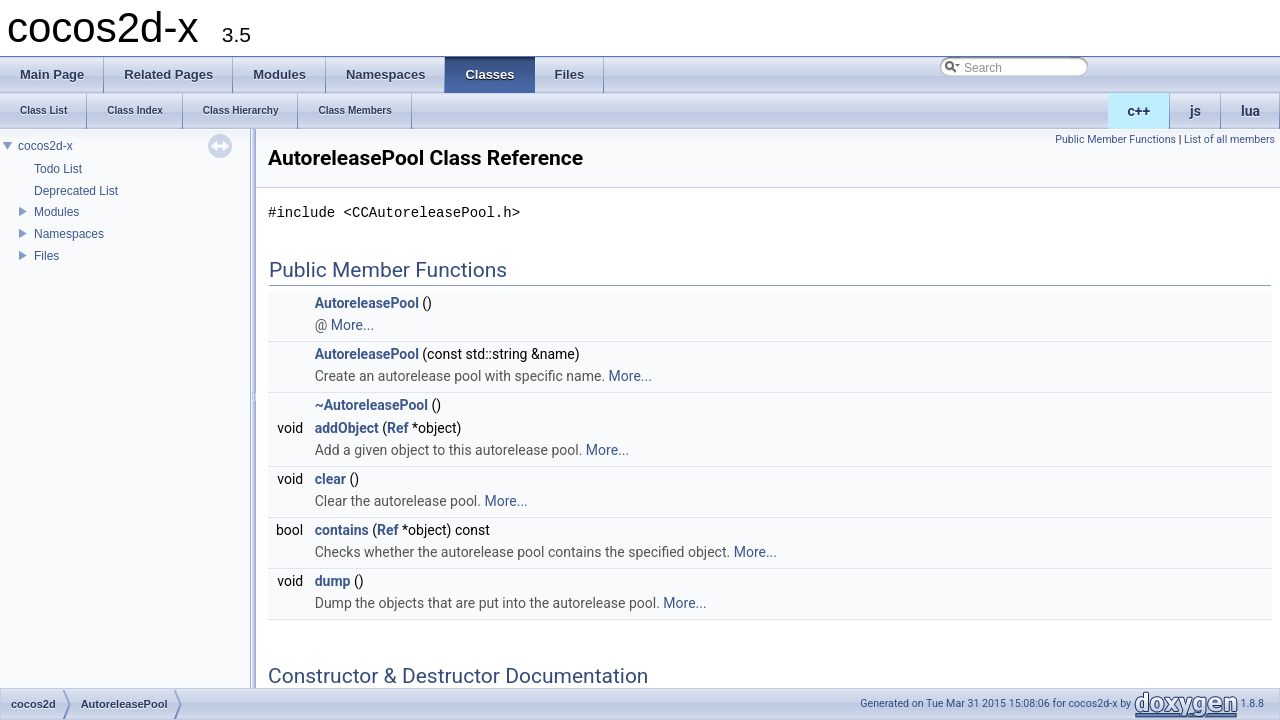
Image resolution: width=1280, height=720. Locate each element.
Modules (56, 212)
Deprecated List (76, 191)
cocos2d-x (45, 146)
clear (330, 479)
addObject (347, 428)
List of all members (1229, 139)
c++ (1139, 111)
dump (333, 581)
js (1195, 111)
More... (352, 325)
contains (342, 530)
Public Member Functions (1115, 139)
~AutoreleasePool (371, 405)
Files (46, 256)
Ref (398, 428)
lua (1250, 111)
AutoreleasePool (367, 303)
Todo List (58, 169)
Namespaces (69, 234)
